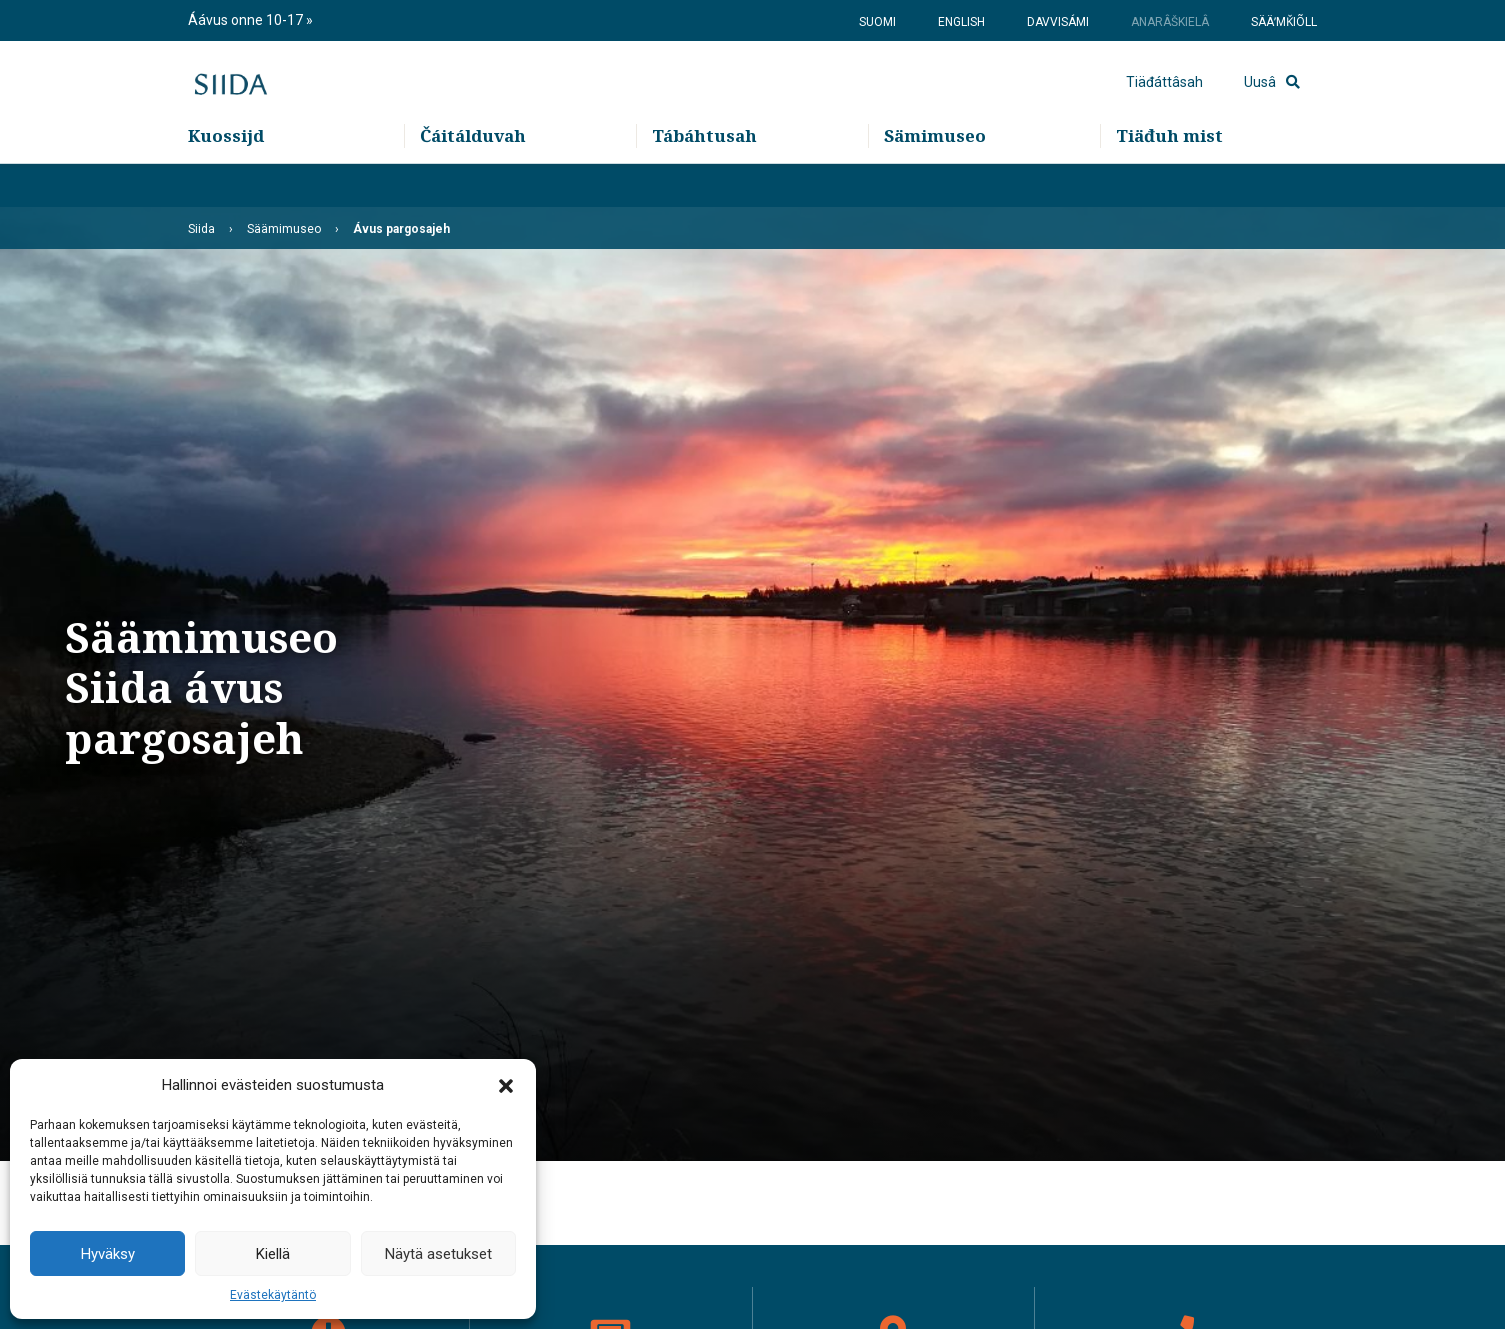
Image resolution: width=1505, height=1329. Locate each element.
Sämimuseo (935, 180)
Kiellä (273, 1254)
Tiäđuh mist (1169, 180)
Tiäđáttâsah (1164, 105)
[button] (506, 1085)
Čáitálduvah (473, 180)
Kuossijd (226, 180)
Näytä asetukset (438, 1254)
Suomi (877, 22)
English (961, 22)
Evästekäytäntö (273, 1295)
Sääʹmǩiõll (1284, 22)
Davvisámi (1058, 22)
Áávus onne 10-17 (247, 20)
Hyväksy (108, 1254)
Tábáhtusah (704, 180)
